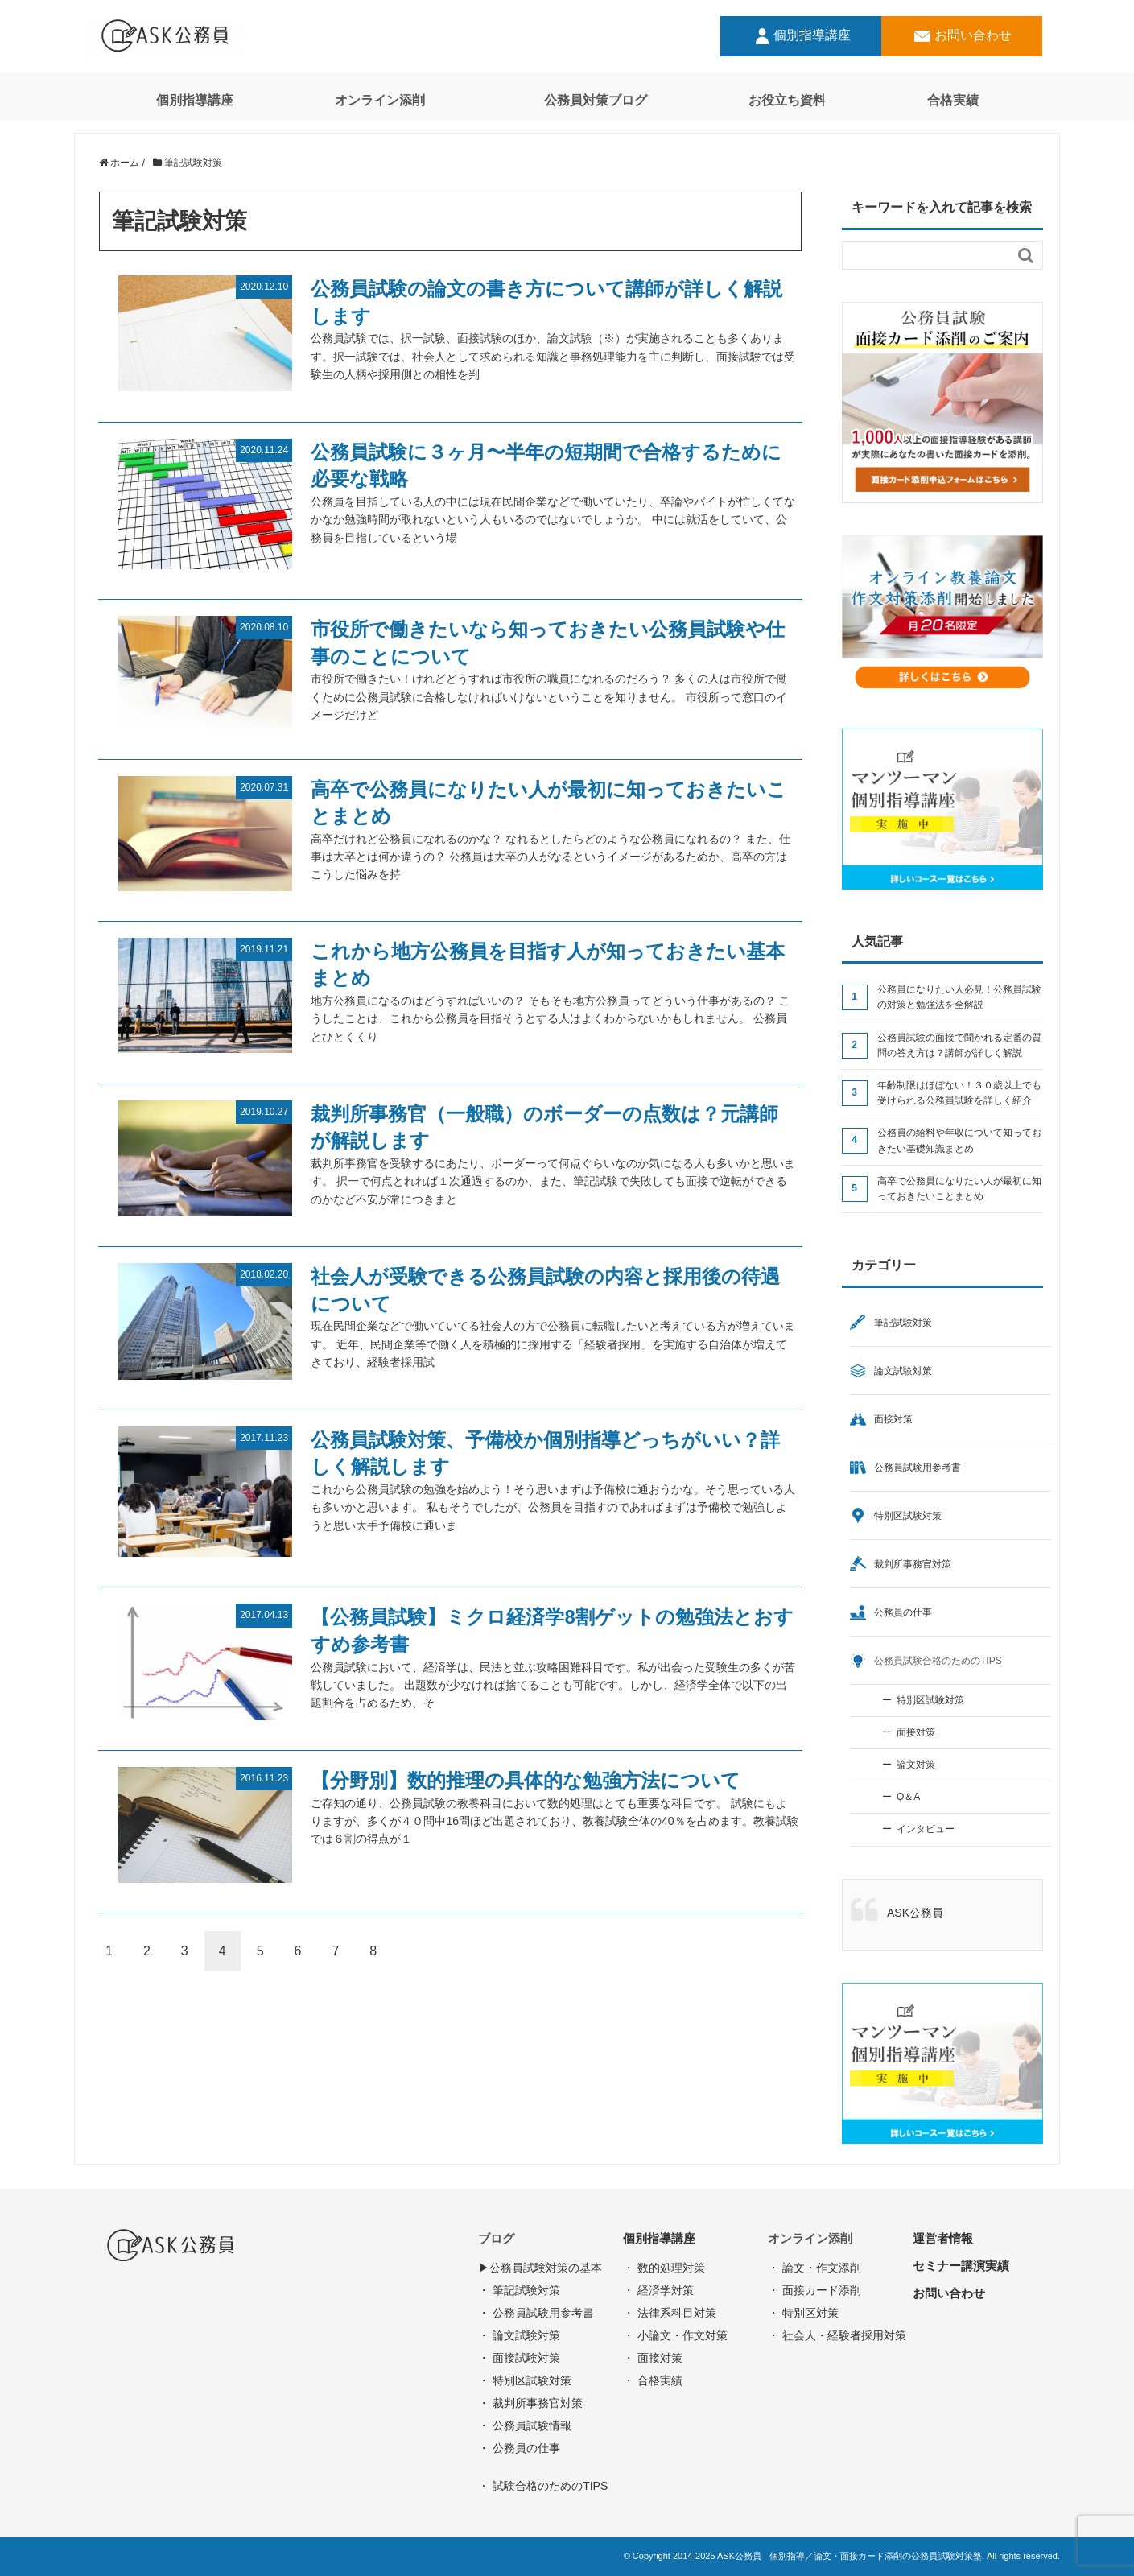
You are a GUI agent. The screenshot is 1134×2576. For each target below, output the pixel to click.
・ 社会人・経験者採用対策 (837, 2335)
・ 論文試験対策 (519, 2335)
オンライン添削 (380, 100)
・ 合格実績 (652, 2380)
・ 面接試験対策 (519, 2357)
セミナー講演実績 (961, 2266)
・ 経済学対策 (658, 2290)
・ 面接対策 (652, 2357)
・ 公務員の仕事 (519, 2448)
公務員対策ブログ (595, 100)
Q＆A (908, 1796)
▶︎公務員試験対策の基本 (540, 2267)
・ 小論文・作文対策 (675, 2335)
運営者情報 (943, 2238)
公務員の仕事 (903, 1612)
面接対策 (893, 1419)
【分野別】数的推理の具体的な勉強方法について (525, 1780)
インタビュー (926, 1829)
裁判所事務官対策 (912, 1564)
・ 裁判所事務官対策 (530, 2402)
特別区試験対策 (908, 1515)
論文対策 (916, 1764)
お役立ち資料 (787, 100)
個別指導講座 (801, 36)
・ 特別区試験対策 (524, 2380)
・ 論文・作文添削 (814, 2267)
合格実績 (953, 100)
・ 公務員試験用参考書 (536, 2312)
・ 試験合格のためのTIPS (543, 2485)
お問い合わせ (962, 36)
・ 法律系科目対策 (669, 2312)
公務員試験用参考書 (917, 1467)
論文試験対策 (903, 1371)
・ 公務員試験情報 (524, 2425)
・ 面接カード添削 (814, 2290)
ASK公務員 (915, 1912)
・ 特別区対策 (803, 2312)
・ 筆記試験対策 (519, 2290)
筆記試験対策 (903, 1322)
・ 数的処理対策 (664, 2267)
